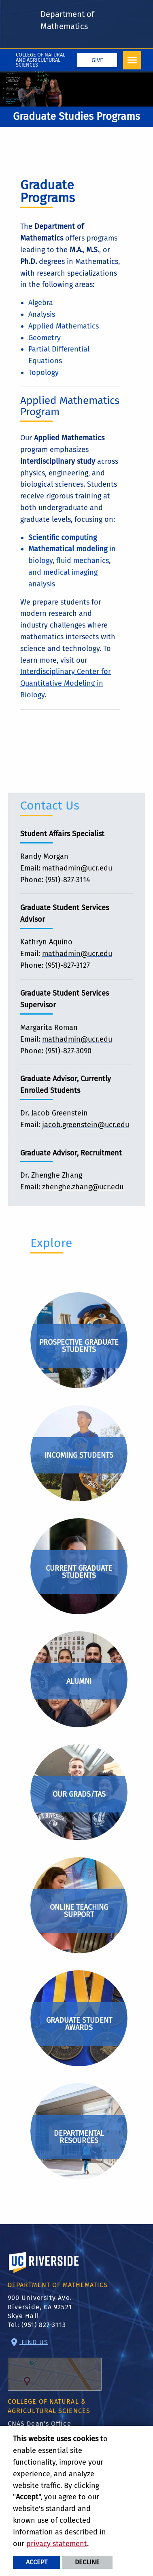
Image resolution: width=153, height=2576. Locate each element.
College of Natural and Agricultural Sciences (40, 60)
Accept (36, 2562)
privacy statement (56, 2543)
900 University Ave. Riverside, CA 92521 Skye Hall (40, 2307)
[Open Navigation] (132, 60)
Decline (87, 2562)
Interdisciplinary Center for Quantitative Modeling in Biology (65, 683)
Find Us (55, 2364)
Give (97, 60)
